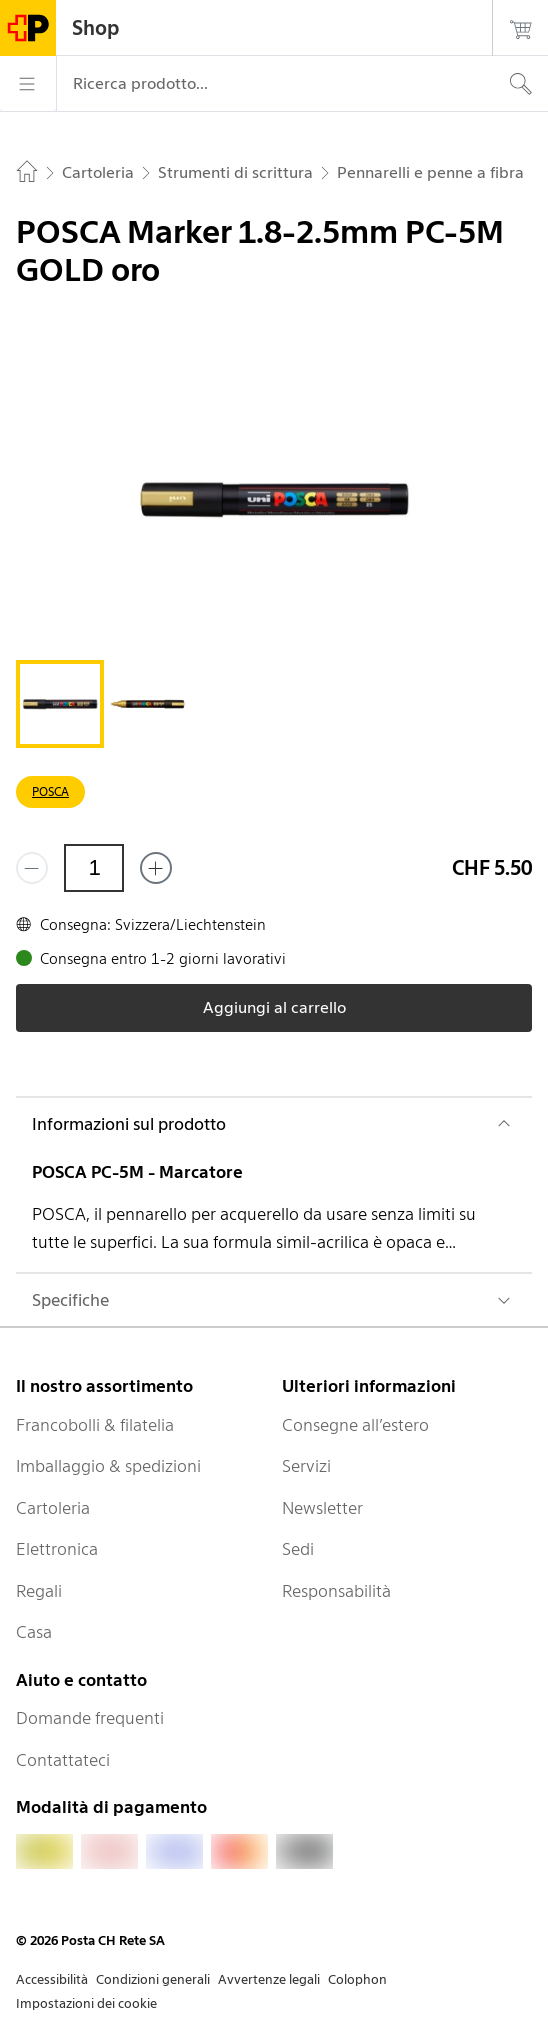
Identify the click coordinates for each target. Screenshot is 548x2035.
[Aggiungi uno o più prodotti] (156, 868)
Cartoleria (53, 1508)
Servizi (306, 1466)
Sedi (298, 1549)
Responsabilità (336, 1591)
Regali (39, 1591)
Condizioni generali (153, 1979)
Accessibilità (52, 1979)
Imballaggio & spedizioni (108, 1466)
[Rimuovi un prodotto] (32, 868)
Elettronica (57, 1549)
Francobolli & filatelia (95, 1425)
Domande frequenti (90, 1718)
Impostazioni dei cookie (86, 2003)
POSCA (50, 791)
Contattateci (63, 1760)
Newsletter (322, 1508)
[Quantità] (94, 868)
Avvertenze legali (269, 1979)
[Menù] (28, 84)
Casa (34, 1632)
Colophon (357, 1979)
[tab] (60, 704)
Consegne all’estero (355, 1425)
